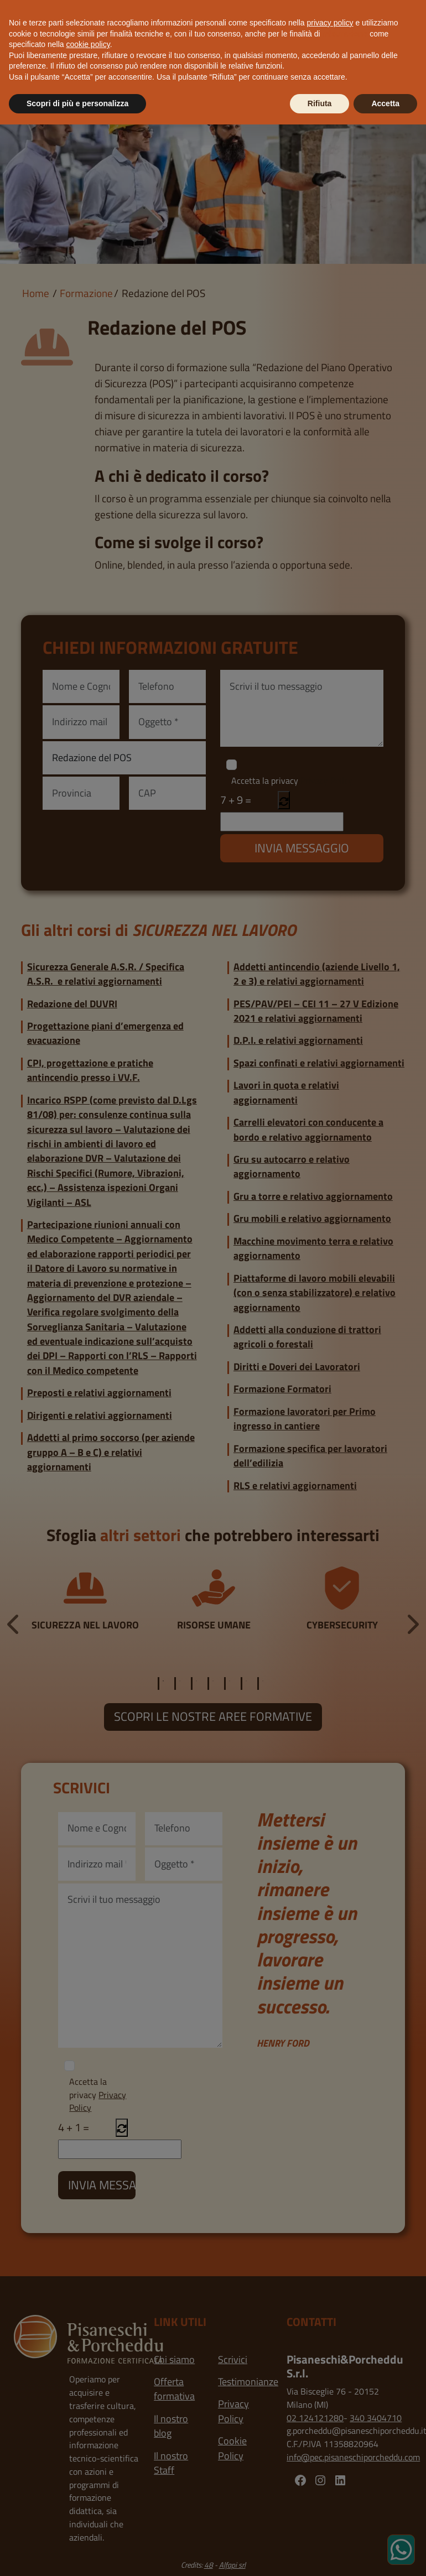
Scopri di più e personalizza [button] (77, 103)
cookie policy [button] (88, 44)
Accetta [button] (385, 103)
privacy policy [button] (330, 22)
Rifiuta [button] (320, 103)
